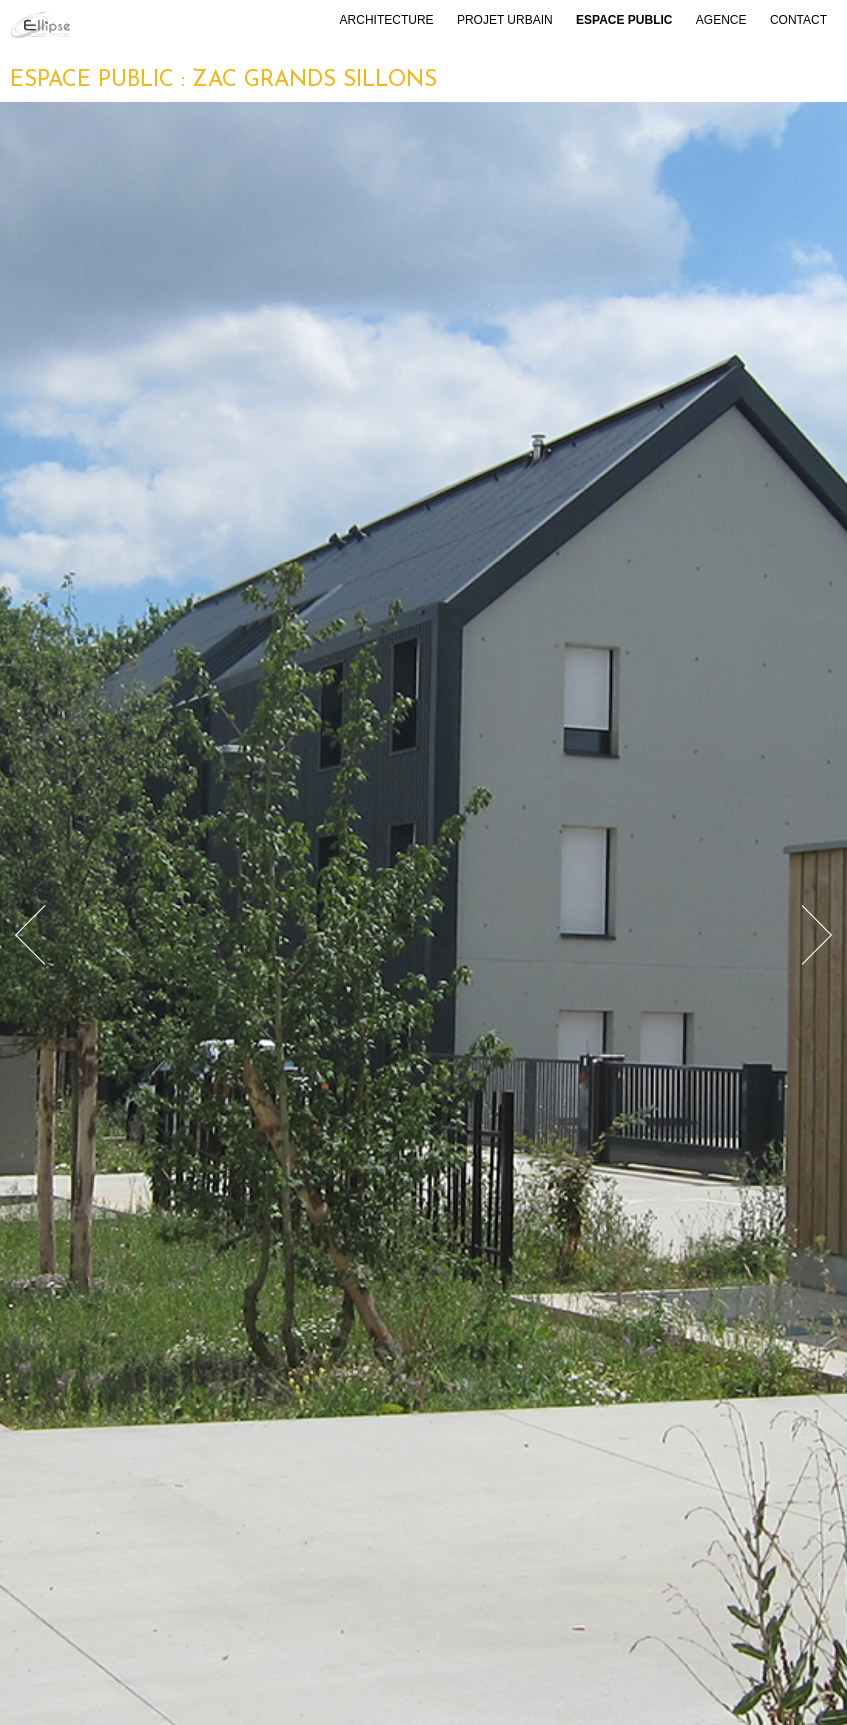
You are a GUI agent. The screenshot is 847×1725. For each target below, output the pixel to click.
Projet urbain (505, 20)
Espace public (624, 20)
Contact (798, 20)
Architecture (387, 20)
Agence (721, 20)
